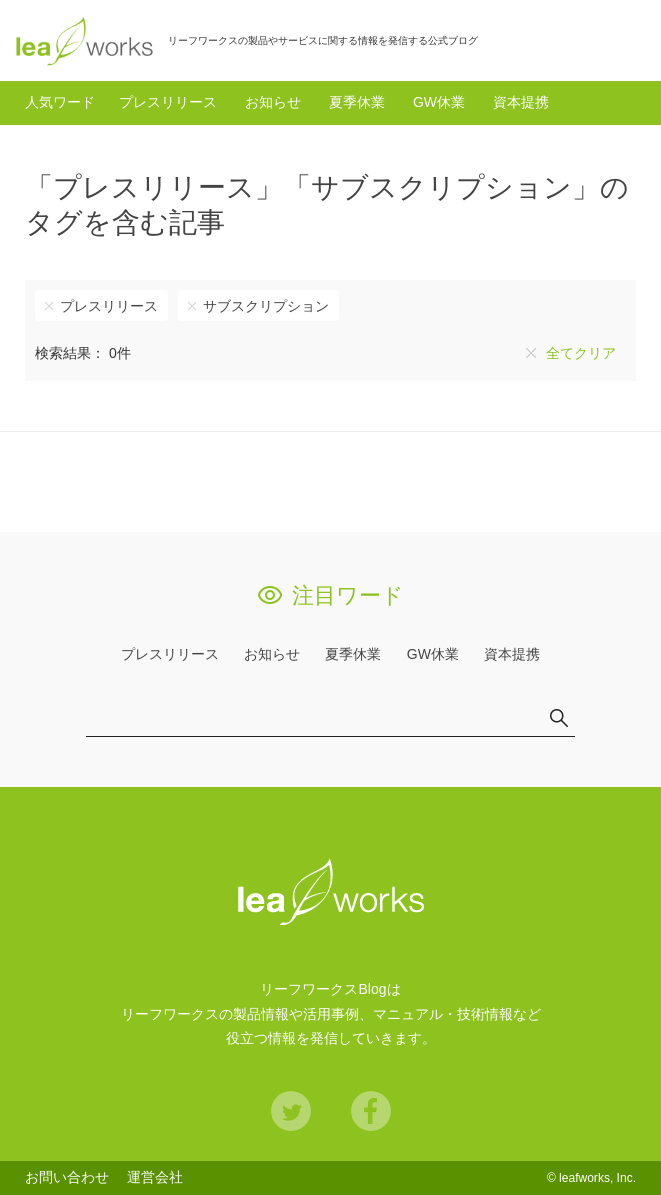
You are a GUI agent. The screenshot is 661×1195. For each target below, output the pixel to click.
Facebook (371, 1111)
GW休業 (439, 102)
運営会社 (155, 1177)
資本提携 (521, 102)
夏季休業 (357, 102)
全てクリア (581, 353)
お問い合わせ (67, 1177)
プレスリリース (168, 102)
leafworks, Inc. (597, 1178)
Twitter (291, 1111)
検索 (625, 40)
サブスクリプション (266, 306)
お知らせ (273, 102)
